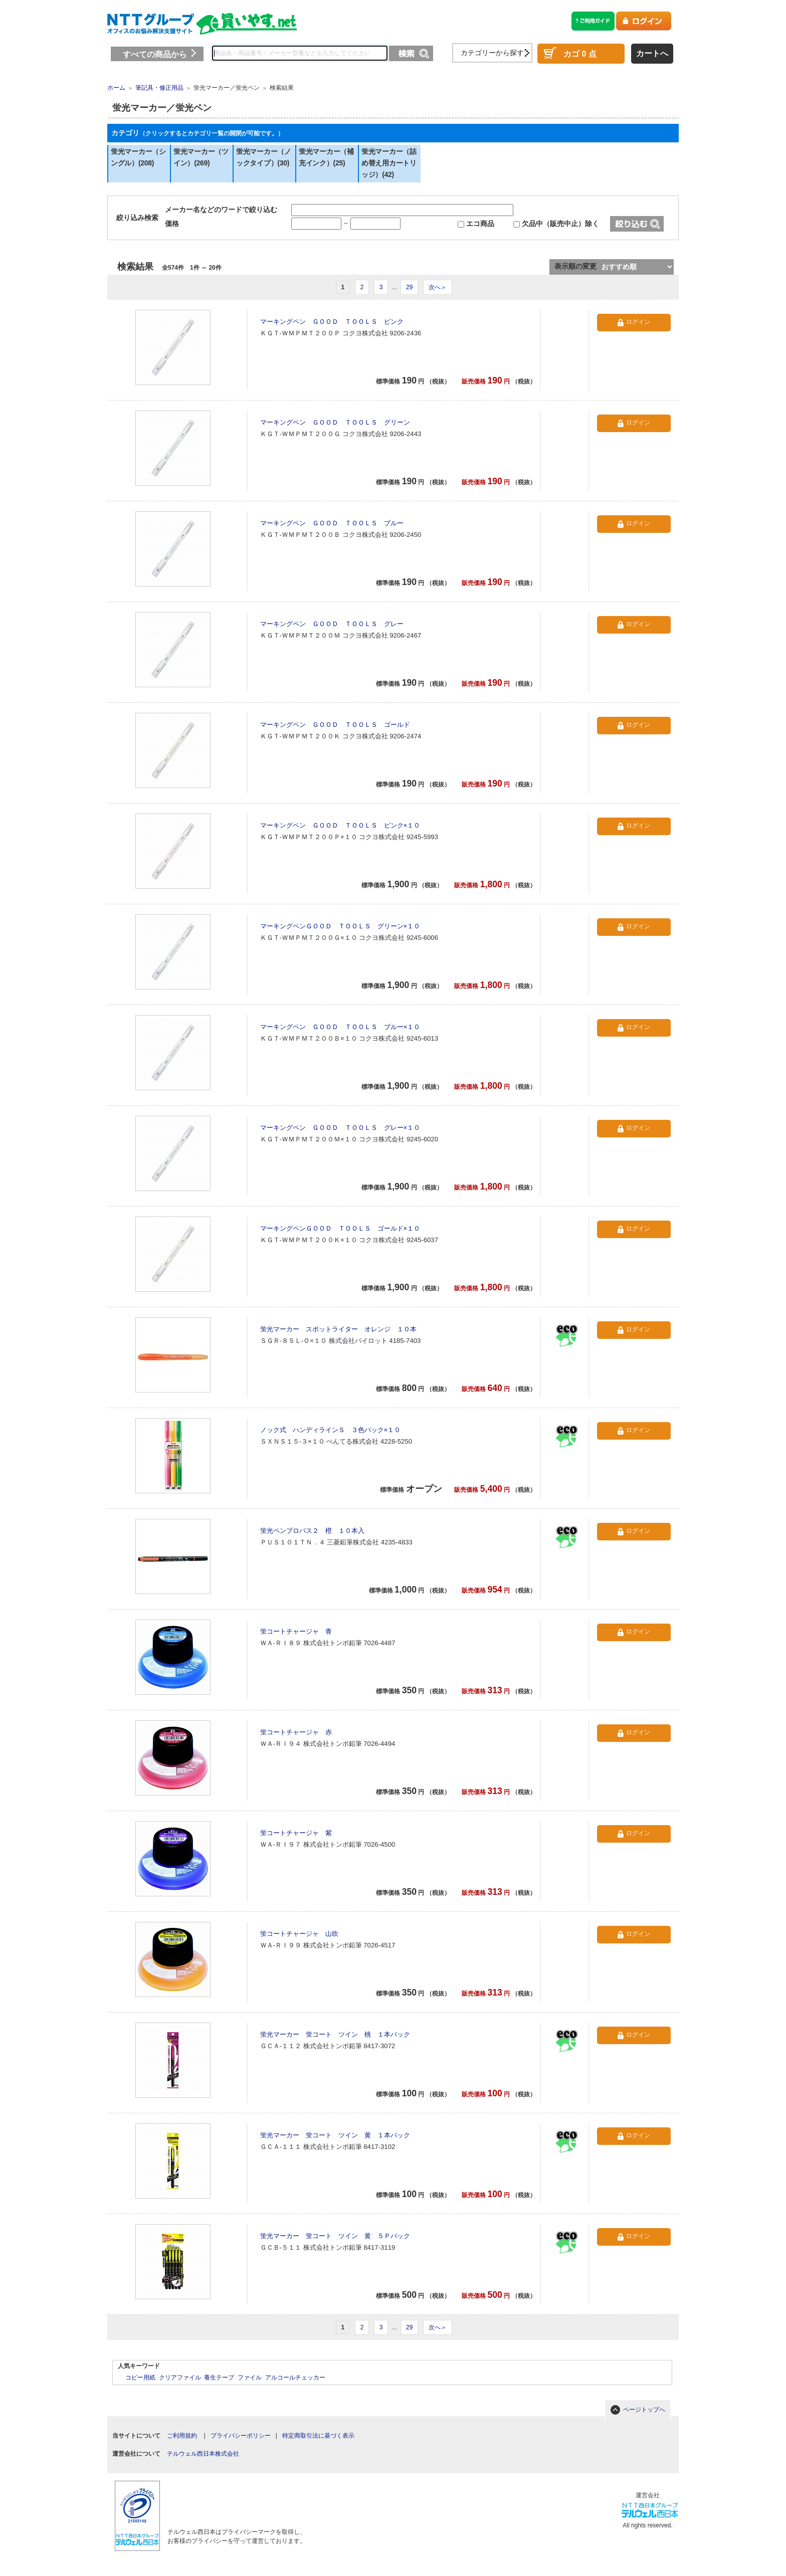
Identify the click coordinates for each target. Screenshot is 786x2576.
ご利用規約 (182, 2435)
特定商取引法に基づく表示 (318, 2435)
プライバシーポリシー (241, 2435)
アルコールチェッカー (295, 2377)
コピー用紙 (140, 2377)
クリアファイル (180, 2377)
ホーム (116, 87)
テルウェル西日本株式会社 (203, 2453)
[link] (233, 2499)
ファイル (250, 2377)
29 (409, 287)
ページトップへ (644, 2409)
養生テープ (219, 2377)
